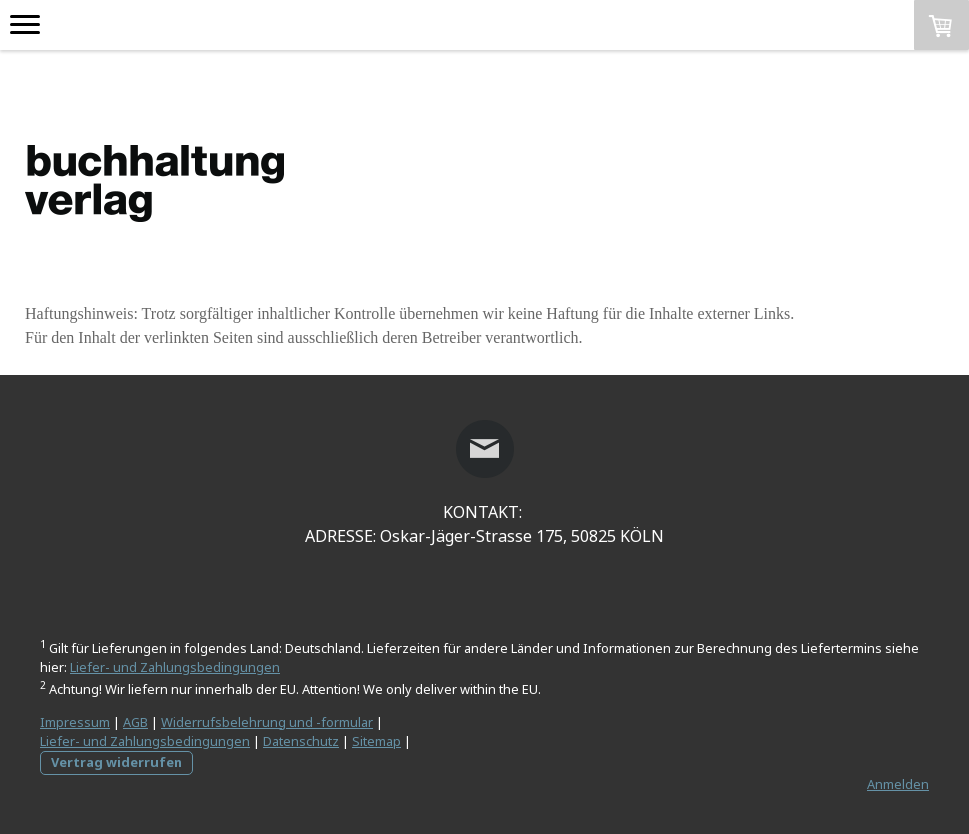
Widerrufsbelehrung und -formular (267, 722)
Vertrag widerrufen (116, 762)
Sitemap (376, 741)
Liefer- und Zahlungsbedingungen (175, 667)
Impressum (75, 722)
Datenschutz (301, 741)
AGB (135, 722)
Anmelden (898, 784)
